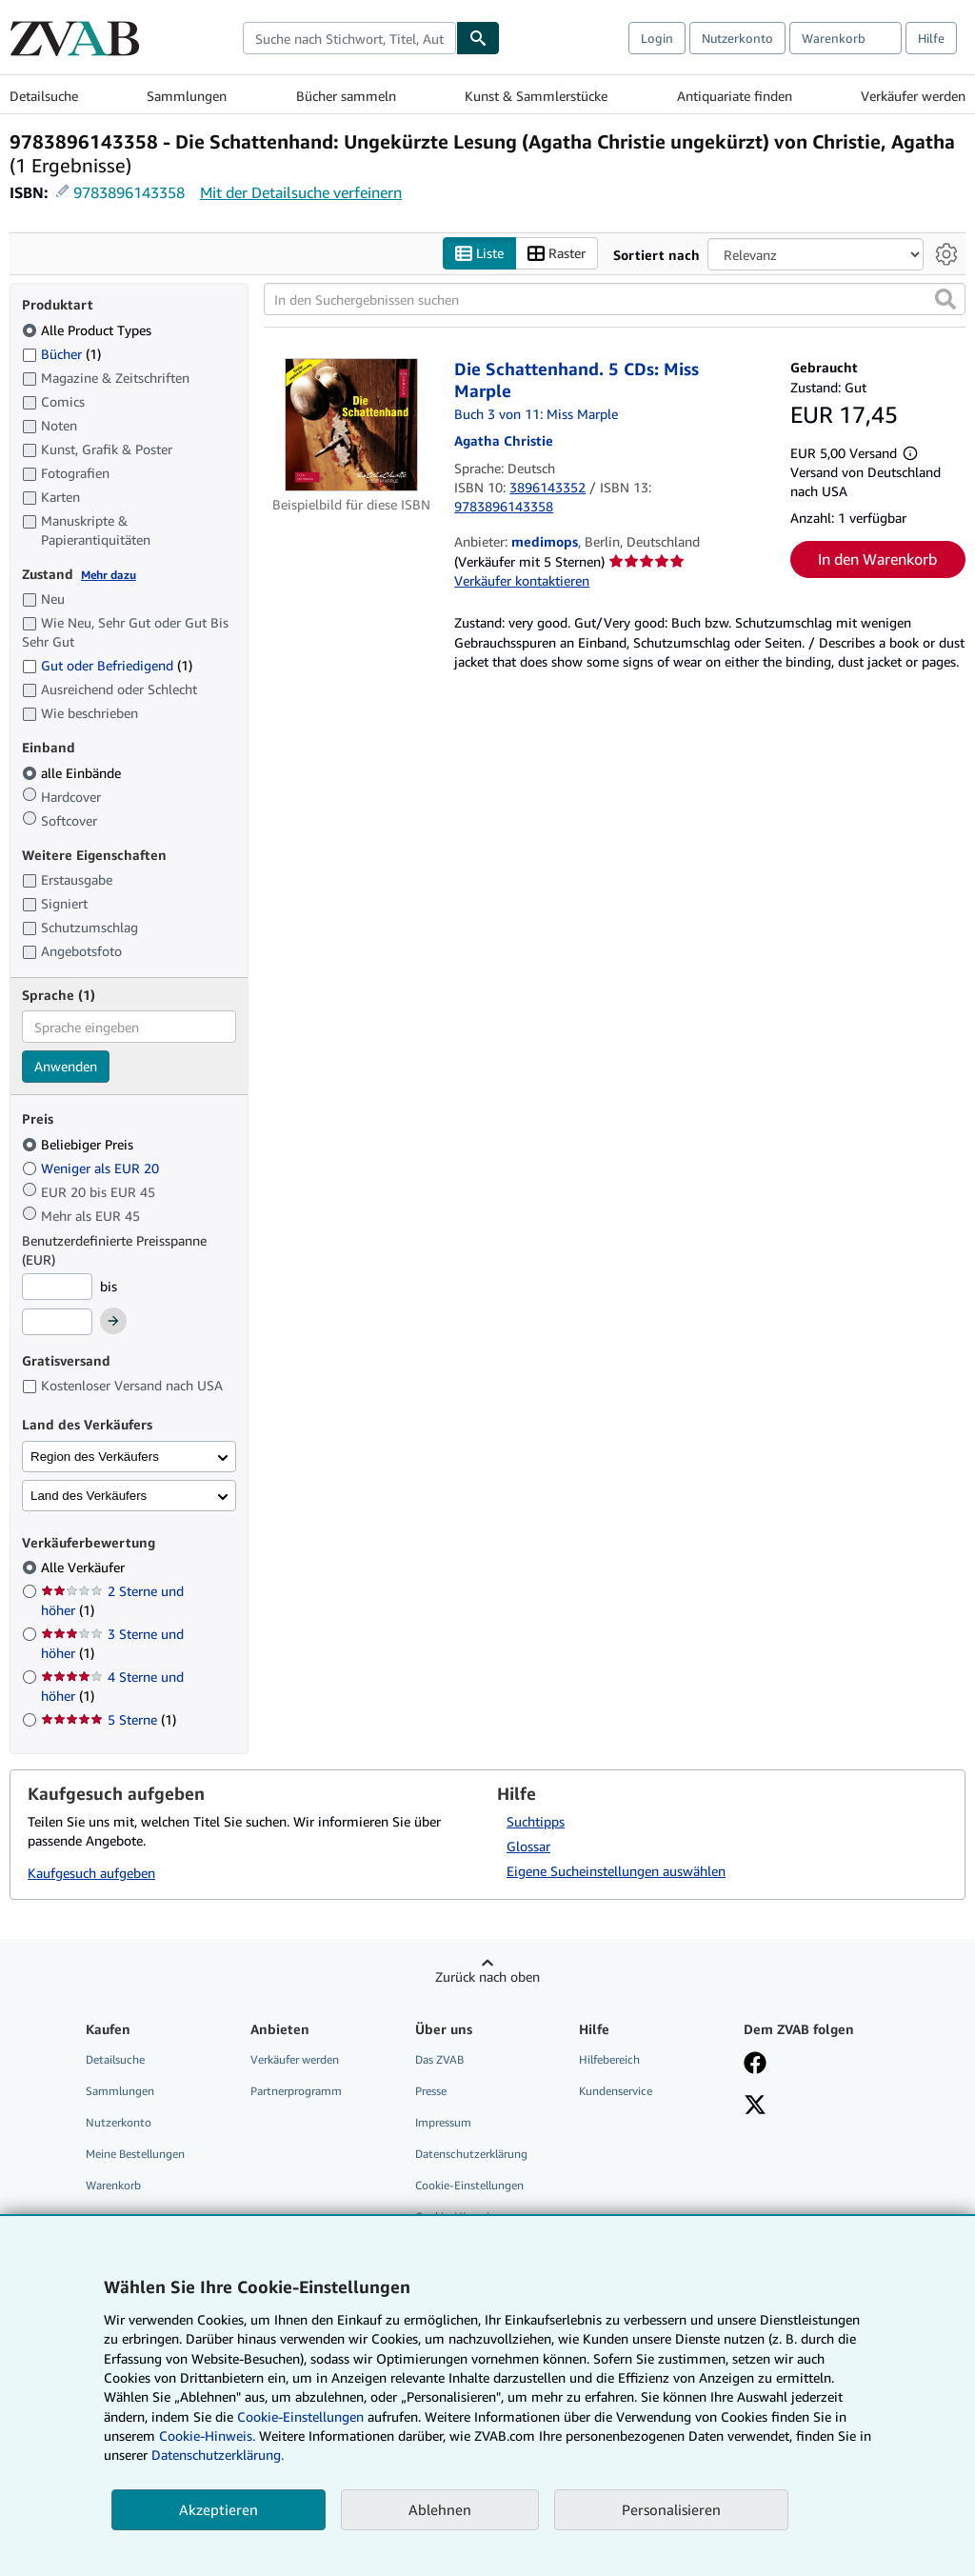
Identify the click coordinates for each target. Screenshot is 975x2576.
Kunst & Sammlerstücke (536, 96)
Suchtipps (536, 1821)
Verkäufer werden (913, 96)
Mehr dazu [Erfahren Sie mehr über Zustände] (108, 575)
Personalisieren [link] (671, 2509)
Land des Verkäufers (88, 1495)
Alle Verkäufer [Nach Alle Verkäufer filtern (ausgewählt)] (85, 1568)
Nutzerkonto (737, 38)
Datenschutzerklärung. (217, 2454)
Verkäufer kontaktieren (521, 581)
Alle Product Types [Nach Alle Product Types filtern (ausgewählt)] (88, 330)
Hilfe (931, 38)
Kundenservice (615, 2091)
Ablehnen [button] (439, 2509)
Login (657, 38)
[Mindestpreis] (57, 1286)
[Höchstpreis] (57, 1322)
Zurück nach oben (487, 1976)
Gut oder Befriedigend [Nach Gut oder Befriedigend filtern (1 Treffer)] (107, 666)
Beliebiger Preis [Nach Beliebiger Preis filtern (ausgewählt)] (79, 1144)
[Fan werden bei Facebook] (755, 2065)
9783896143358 (129, 192)
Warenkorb (113, 2186)
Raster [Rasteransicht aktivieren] (556, 254)
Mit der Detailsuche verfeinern (301, 192)
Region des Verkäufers (94, 1456)
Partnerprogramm (296, 2091)
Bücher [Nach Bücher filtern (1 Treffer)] (61, 353)
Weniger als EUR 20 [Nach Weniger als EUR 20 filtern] (92, 1168)
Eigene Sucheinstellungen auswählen (616, 1871)
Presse (431, 2091)
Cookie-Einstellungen (300, 2416)
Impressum (443, 2122)
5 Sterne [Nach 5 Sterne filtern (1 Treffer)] (108, 1720)
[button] (945, 300)
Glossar (528, 1846)
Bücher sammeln (346, 96)
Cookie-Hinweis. (207, 2435)
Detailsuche (44, 96)
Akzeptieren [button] (218, 2509)
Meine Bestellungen (135, 2154)
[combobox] (349, 38)
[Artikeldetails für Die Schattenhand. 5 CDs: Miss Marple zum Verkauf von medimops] (351, 425)
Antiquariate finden (734, 96)
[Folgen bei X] (755, 2106)
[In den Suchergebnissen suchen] (614, 300)
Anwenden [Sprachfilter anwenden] (65, 1067)
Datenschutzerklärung (471, 2154)
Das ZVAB (439, 2059)
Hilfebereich (609, 2059)
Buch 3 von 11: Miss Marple (536, 415)
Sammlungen (187, 96)
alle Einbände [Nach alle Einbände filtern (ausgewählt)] (73, 773)
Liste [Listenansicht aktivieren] (479, 254)
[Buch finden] (478, 38)
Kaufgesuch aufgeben (91, 1874)
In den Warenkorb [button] (877, 559)
